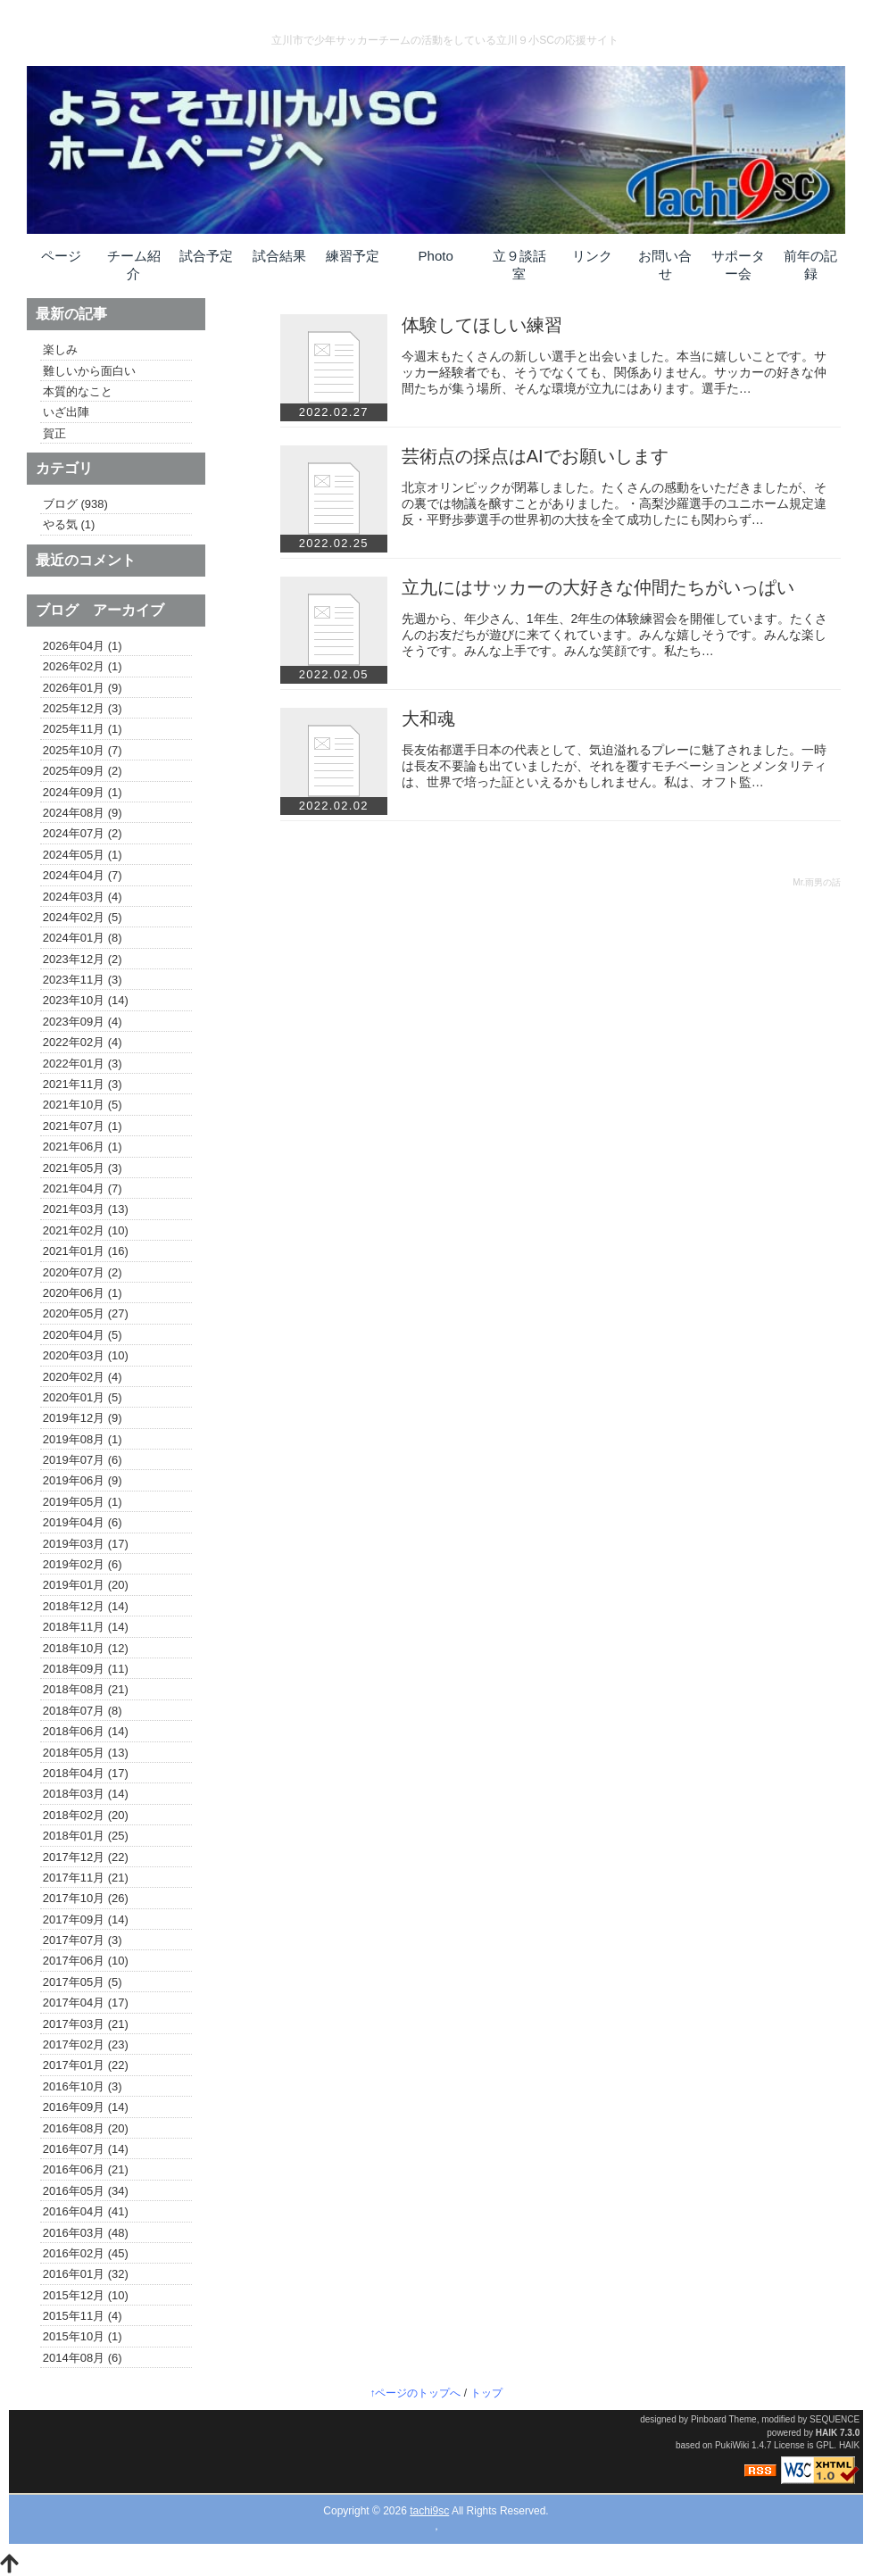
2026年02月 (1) (82, 667)
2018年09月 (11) (86, 1669)
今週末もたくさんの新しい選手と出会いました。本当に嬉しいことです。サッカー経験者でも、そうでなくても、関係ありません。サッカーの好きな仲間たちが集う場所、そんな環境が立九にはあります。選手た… (614, 372)
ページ (61, 255)
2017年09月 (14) (86, 1920)
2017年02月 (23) (86, 2045)
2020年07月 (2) (82, 1273)
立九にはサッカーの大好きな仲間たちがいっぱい (598, 587)
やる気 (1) (69, 525)
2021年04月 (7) (82, 1189)
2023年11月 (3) (82, 980)
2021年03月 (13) (86, 1209)
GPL (825, 2445)
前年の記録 (810, 264)
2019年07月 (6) (82, 1460)
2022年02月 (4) (82, 1042)
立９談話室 (519, 264)
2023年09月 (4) (82, 1022)
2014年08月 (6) (82, 2358)
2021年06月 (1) (82, 1147)
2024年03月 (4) (82, 897)
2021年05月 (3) (82, 1168)
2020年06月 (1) (82, 1293)
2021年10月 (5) (82, 1105)
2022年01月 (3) (82, 1064)
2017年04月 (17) (86, 2003)
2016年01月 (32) (86, 2274)
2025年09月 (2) (82, 771)
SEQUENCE (835, 2419)
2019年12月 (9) (82, 1418)
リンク (592, 255)
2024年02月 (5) (82, 917)
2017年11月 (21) (86, 1878)
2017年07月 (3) (82, 1940)
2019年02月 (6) (82, 1564)
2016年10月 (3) (82, 2087)
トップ (486, 2393)
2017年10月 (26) (86, 1898)
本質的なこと (77, 392)
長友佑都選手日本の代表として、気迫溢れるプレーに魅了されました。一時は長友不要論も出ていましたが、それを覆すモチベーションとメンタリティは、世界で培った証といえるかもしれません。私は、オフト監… (614, 766)
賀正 (54, 434)
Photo (436, 255)
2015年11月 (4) (82, 2316)
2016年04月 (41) (86, 2212)
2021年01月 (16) (86, 1251)
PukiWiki (732, 2445)
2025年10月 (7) (82, 750)
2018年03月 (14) (86, 1794)
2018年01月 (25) (86, 1836)
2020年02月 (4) (82, 1377)
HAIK (826, 2433)
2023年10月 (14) (86, 1000)
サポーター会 (738, 264)
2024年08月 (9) (82, 813)
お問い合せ (665, 264)
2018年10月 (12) (86, 1648)
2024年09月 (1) (82, 792)
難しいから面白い (89, 371)
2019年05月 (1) (82, 1502)
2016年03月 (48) (86, 2233)
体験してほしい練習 (482, 325)
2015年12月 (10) (86, 2295)
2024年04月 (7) (82, 875)
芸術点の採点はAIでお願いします (535, 456)
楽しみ (60, 350)
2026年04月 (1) (82, 646)
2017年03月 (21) (86, 2024)
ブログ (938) (75, 504)
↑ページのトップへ (415, 2393)
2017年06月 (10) (86, 1961)
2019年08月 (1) (82, 1439)
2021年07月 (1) (82, 1126)
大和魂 (428, 718)
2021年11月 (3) (82, 1084)
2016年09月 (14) (86, 2107)
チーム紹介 (134, 264)
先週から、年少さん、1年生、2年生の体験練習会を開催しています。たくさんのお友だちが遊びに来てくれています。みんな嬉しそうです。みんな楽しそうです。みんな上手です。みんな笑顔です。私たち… (615, 634)
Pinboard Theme (724, 2419)
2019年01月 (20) (86, 1585)
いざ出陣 (66, 412)
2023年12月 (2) (82, 959)
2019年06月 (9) (82, 1481)
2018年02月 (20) (86, 1815)
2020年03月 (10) (86, 1356)
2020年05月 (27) (86, 1314)
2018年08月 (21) (86, 1689)
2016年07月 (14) (86, 2149)
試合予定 (206, 255)
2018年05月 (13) (86, 1753)
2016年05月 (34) (86, 2191)
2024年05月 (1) (82, 855)
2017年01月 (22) (86, 2065)
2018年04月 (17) (86, 1773)
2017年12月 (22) (86, 1857)
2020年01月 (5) (82, 1398)
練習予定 (352, 255)
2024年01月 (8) (82, 938)
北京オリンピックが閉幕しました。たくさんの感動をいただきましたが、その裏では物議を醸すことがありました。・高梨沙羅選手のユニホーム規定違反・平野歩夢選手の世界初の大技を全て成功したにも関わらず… (614, 503)
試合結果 (279, 255)
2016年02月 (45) (86, 2254)
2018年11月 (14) (86, 1627)
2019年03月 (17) (86, 1544)
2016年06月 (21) (86, 2170)
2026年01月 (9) (82, 688)
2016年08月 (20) (86, 2129)
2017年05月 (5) (82, 1982)
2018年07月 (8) (82, 1711)
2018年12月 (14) (86, 1606)
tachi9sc (429, 2511)
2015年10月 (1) (82, 2337)
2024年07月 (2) (82, 833)
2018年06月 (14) (86, 1731)
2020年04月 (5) (82, 1335)
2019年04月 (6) (82, 1523)
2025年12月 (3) (82, 708)
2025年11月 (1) (82, 729)
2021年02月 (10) (86, 1231)
